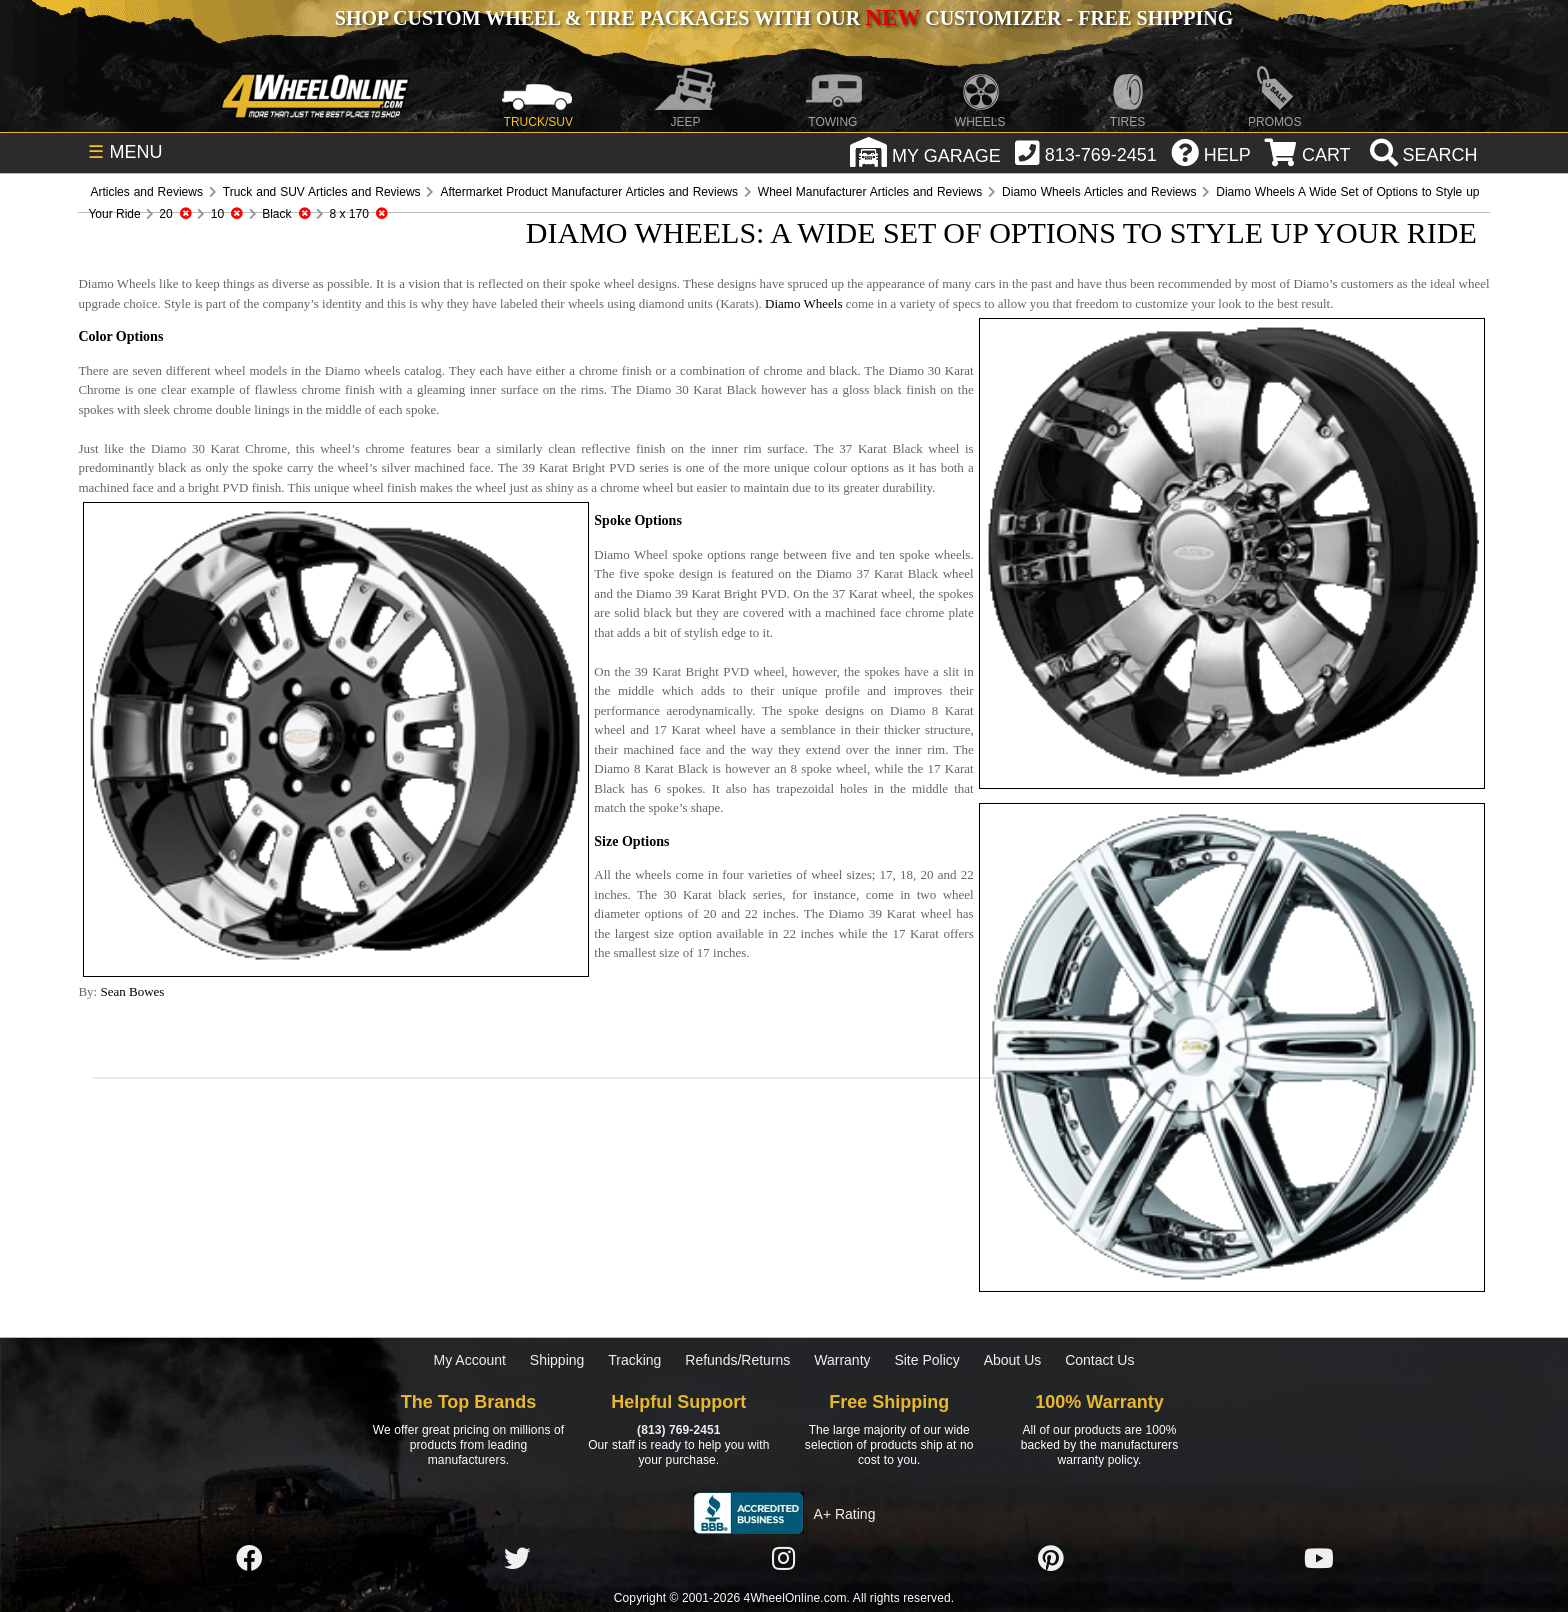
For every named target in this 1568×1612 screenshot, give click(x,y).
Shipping (557, 1360)
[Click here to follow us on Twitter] (517, 1559)
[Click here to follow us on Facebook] (249, 1559)
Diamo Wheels (803, 303)
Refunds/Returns (737, 1360)
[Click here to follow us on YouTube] (1319, 1559)
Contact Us (1099, 1360)
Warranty (842, 1360)
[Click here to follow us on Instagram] (784, 1559)
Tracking (634, 1360)
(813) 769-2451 (678, 1430)
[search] (1421, 155)
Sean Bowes (132, 991)
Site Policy (926, 1360)
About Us (1013, 1360)
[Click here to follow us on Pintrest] (1051, 1559)
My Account (470, 1360)
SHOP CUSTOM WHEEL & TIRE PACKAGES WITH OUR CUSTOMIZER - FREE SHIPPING (784, 18)
